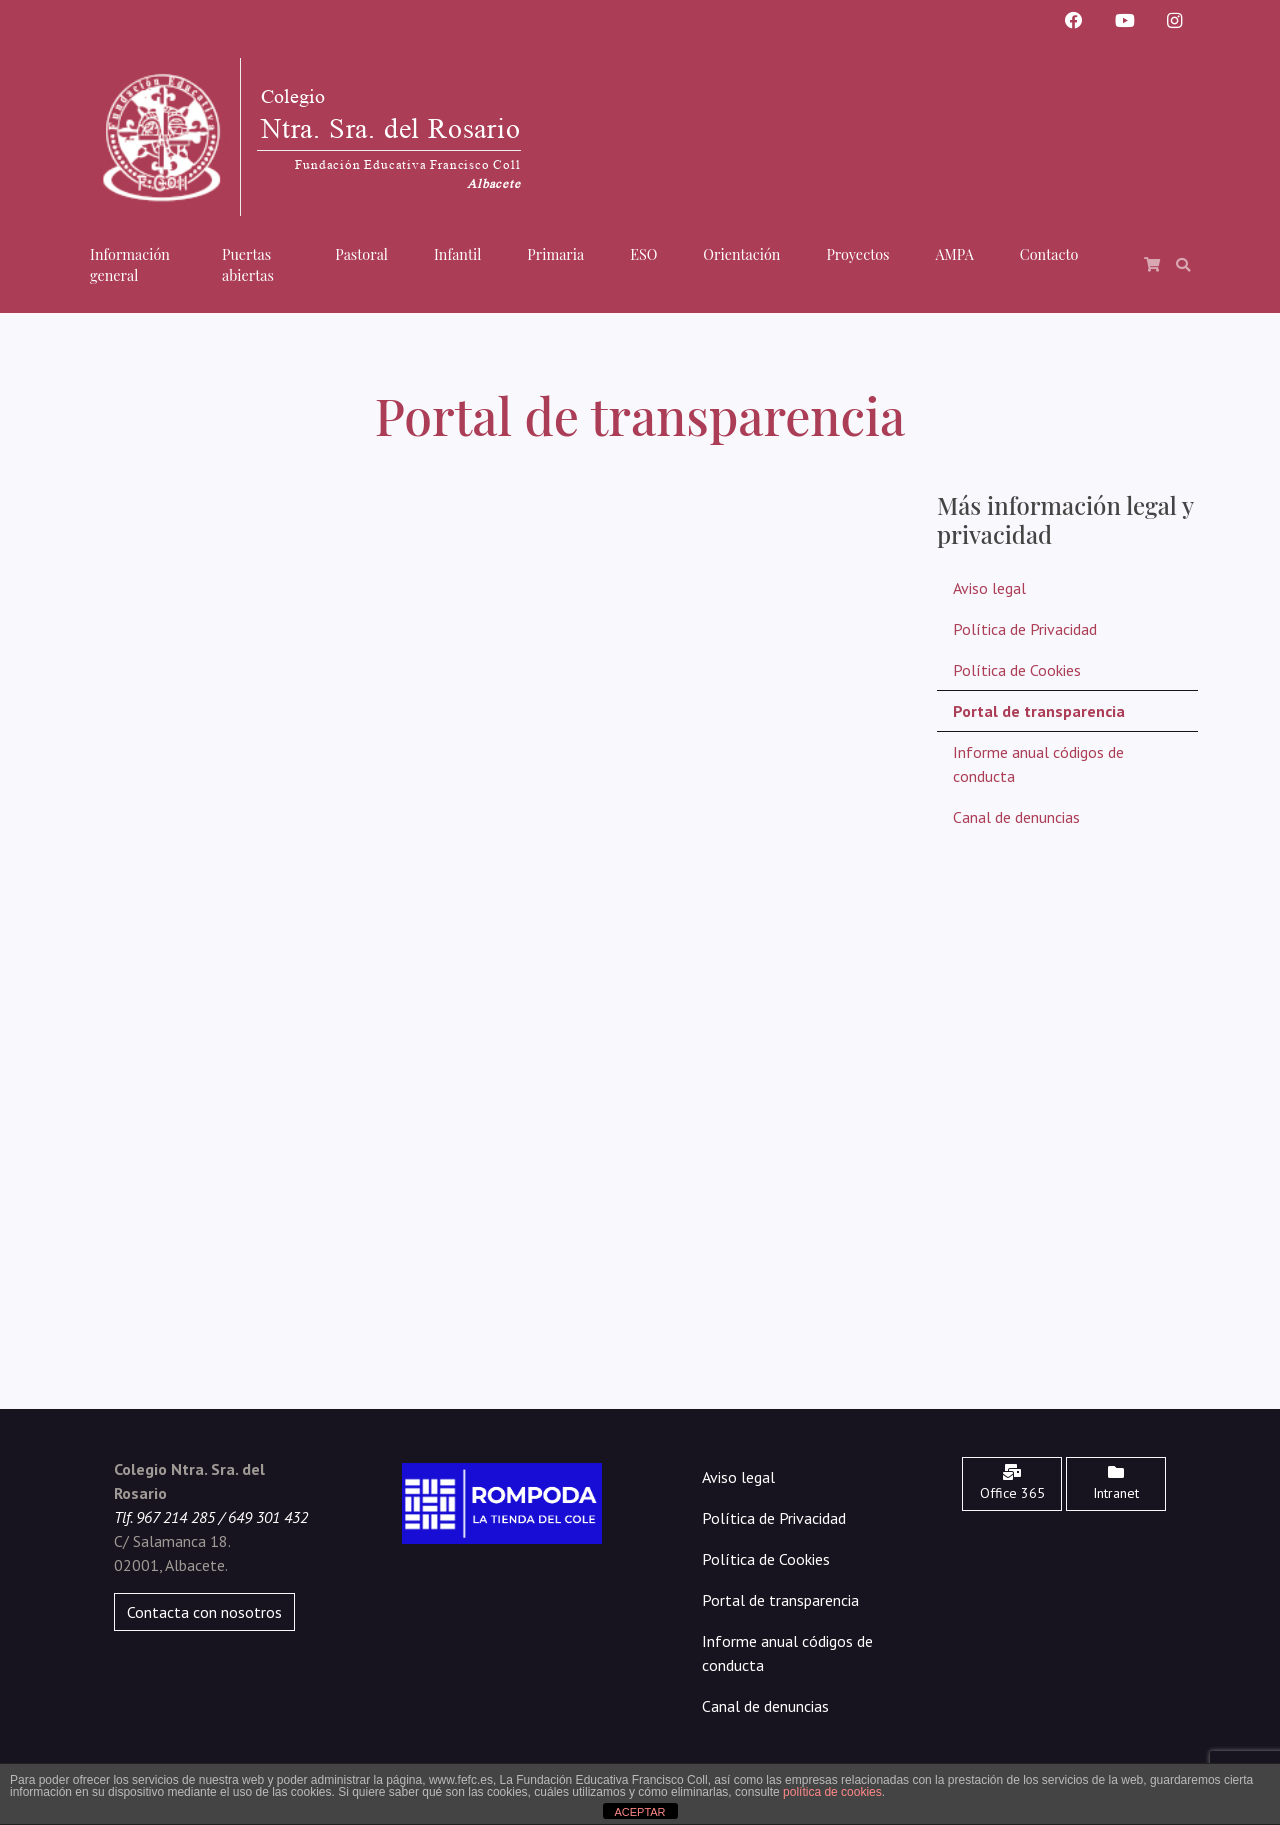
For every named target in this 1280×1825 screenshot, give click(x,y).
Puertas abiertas (248, 265)
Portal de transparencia (1039, 711)
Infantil (457, 254)
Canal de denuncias (1016, 817)
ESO (643, 254)
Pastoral (361, 254)
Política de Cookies (1017, 670)
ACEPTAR (639, 1812)
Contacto (1049, 254)
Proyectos (857, 254)
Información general (130, 265)
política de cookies (832, 1792)
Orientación (741, 254)
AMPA (955, 254)
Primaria (555, 254)
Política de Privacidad (1025, 629)
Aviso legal (989, 588)
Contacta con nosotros (204, 1612)
